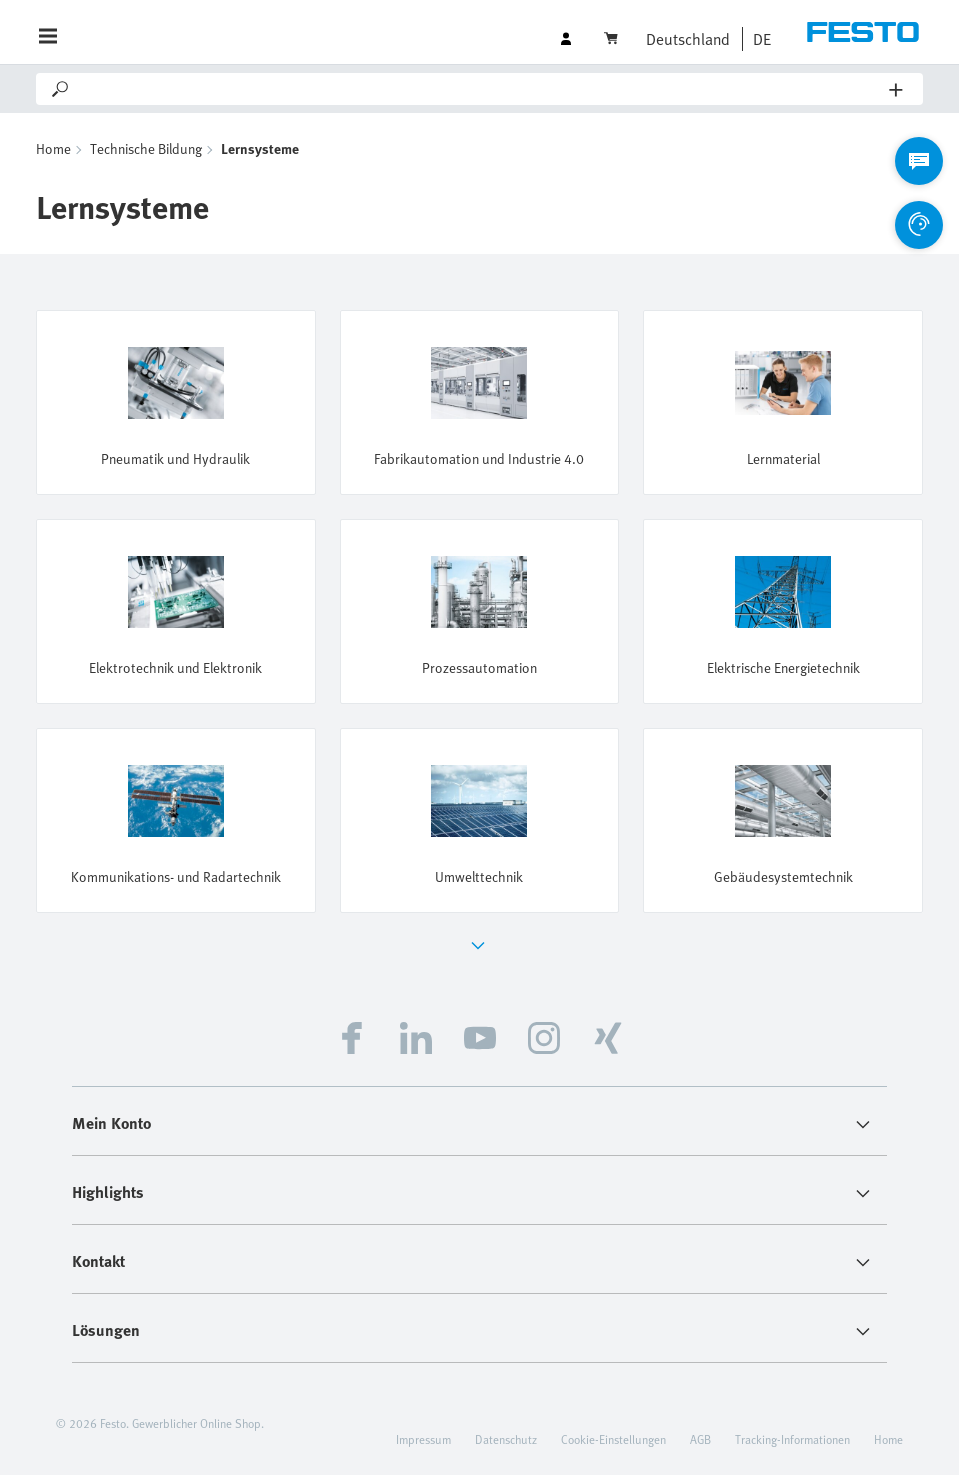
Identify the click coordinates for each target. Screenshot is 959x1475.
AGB (700, 1439)
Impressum (423, 1439)
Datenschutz (506, 1439)
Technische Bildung (146, 148)
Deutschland (688, 39)
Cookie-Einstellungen (613, 1439)
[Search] (480, 89)
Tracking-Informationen (792, 1439)
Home (53, 148)
